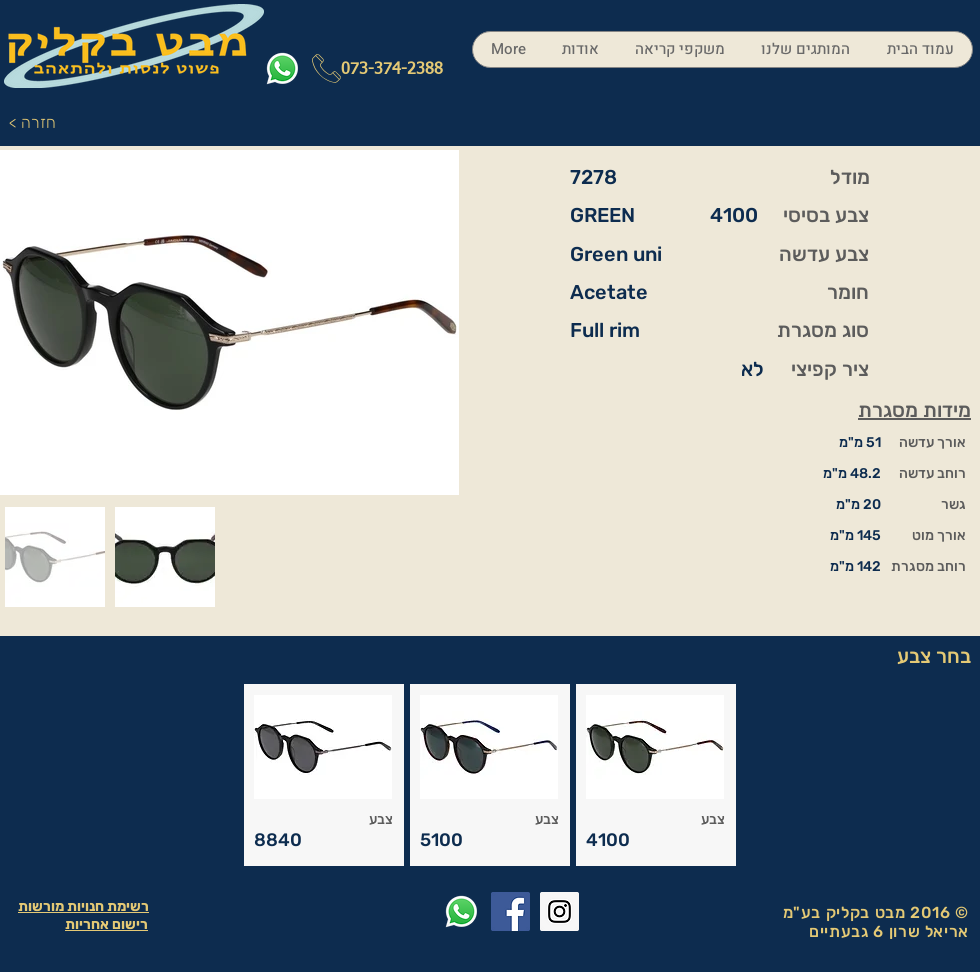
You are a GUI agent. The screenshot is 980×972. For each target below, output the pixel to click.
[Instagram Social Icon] (559, 911)
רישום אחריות (106, 924)
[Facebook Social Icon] (510, 911)
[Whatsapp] (282, 68)
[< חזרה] (37, 123)
